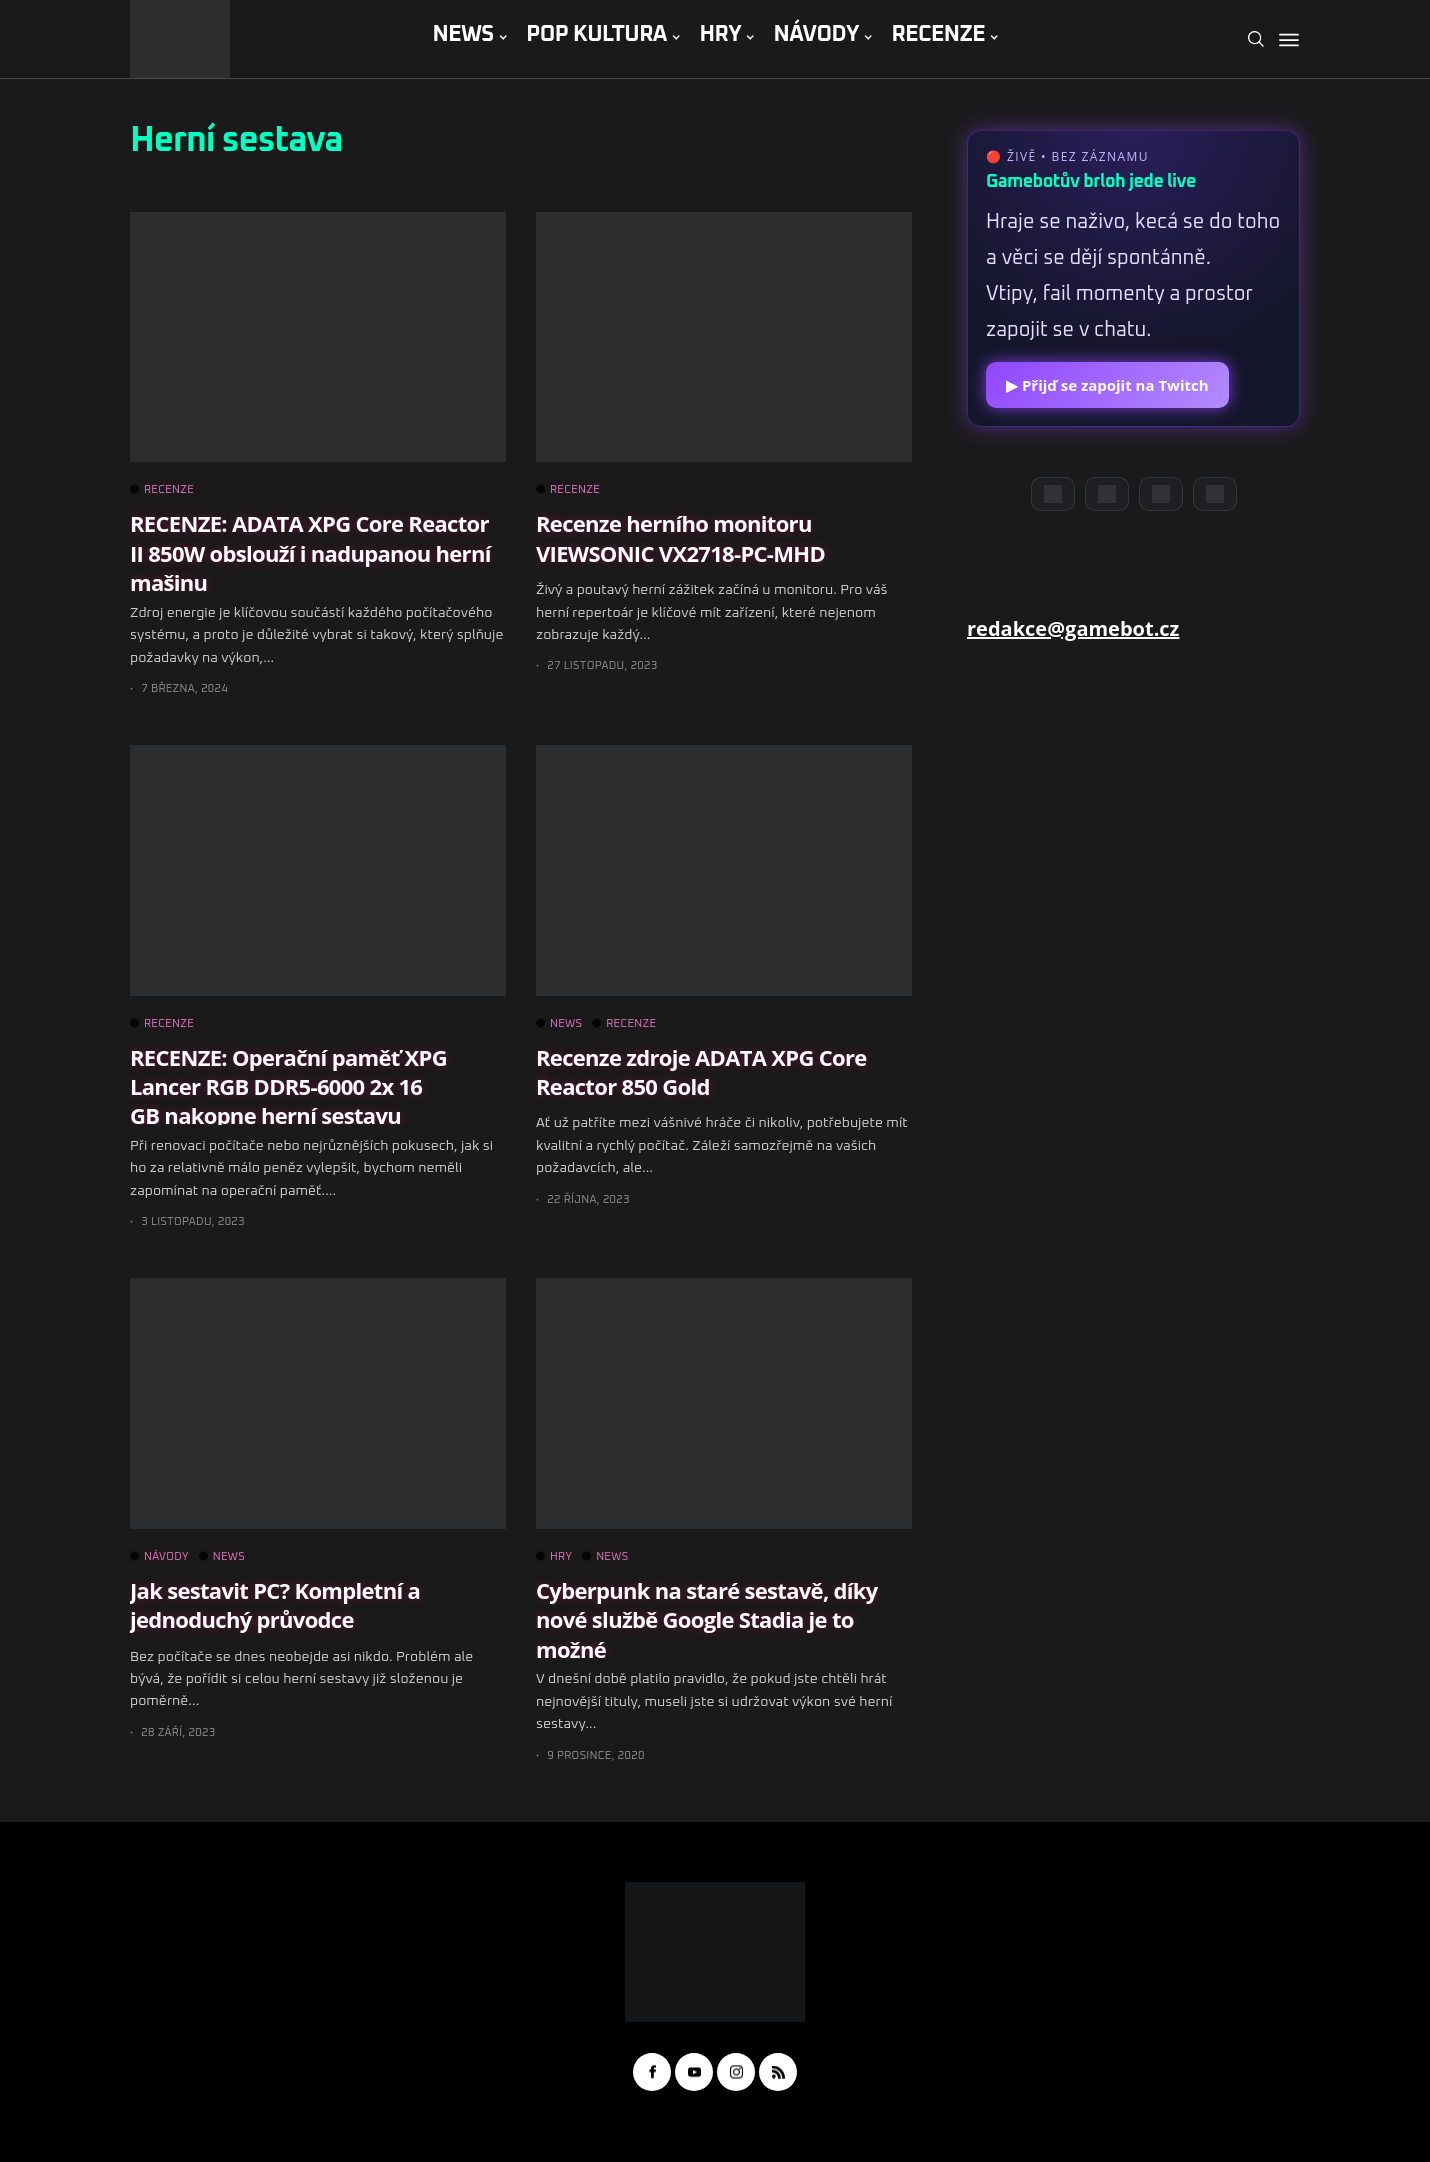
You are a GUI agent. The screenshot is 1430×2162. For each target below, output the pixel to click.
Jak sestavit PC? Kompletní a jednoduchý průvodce (275, 1604)
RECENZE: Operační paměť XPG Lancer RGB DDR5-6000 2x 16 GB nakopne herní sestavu (288, 1086)
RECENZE (938, 35)
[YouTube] (1107, 494)
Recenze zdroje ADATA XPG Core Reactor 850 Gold (701, 1071)
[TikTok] (1215, 494)
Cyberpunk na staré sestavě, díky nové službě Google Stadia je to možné (707, 1619)
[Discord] (1053, 494)
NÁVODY (816, 35)
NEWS (462, 35)
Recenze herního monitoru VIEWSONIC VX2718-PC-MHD (680, 537)
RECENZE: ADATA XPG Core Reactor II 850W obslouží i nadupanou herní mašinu (310, 552)
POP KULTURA (596, 35)
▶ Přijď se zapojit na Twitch (1107, 385)
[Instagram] (1161, 494)
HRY (720, 35)
